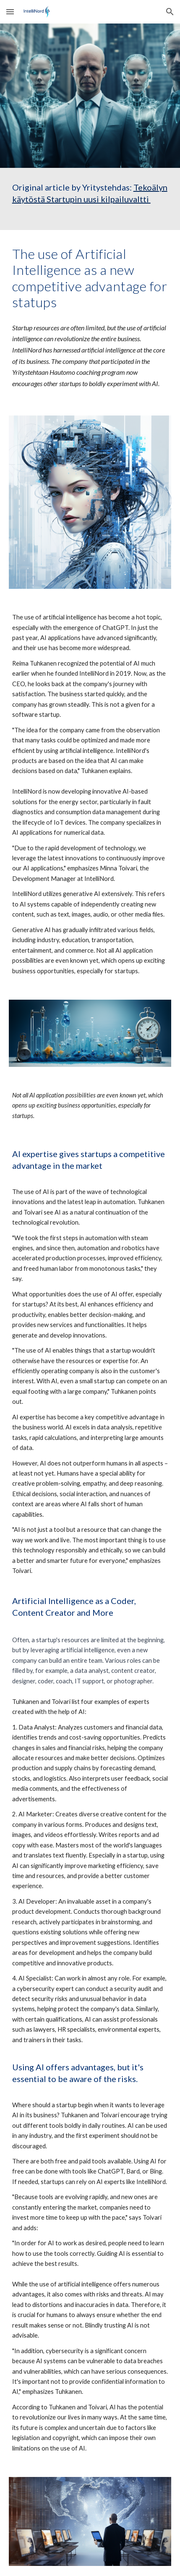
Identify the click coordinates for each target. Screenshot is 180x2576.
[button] (10, 11)
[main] (90, 199)
